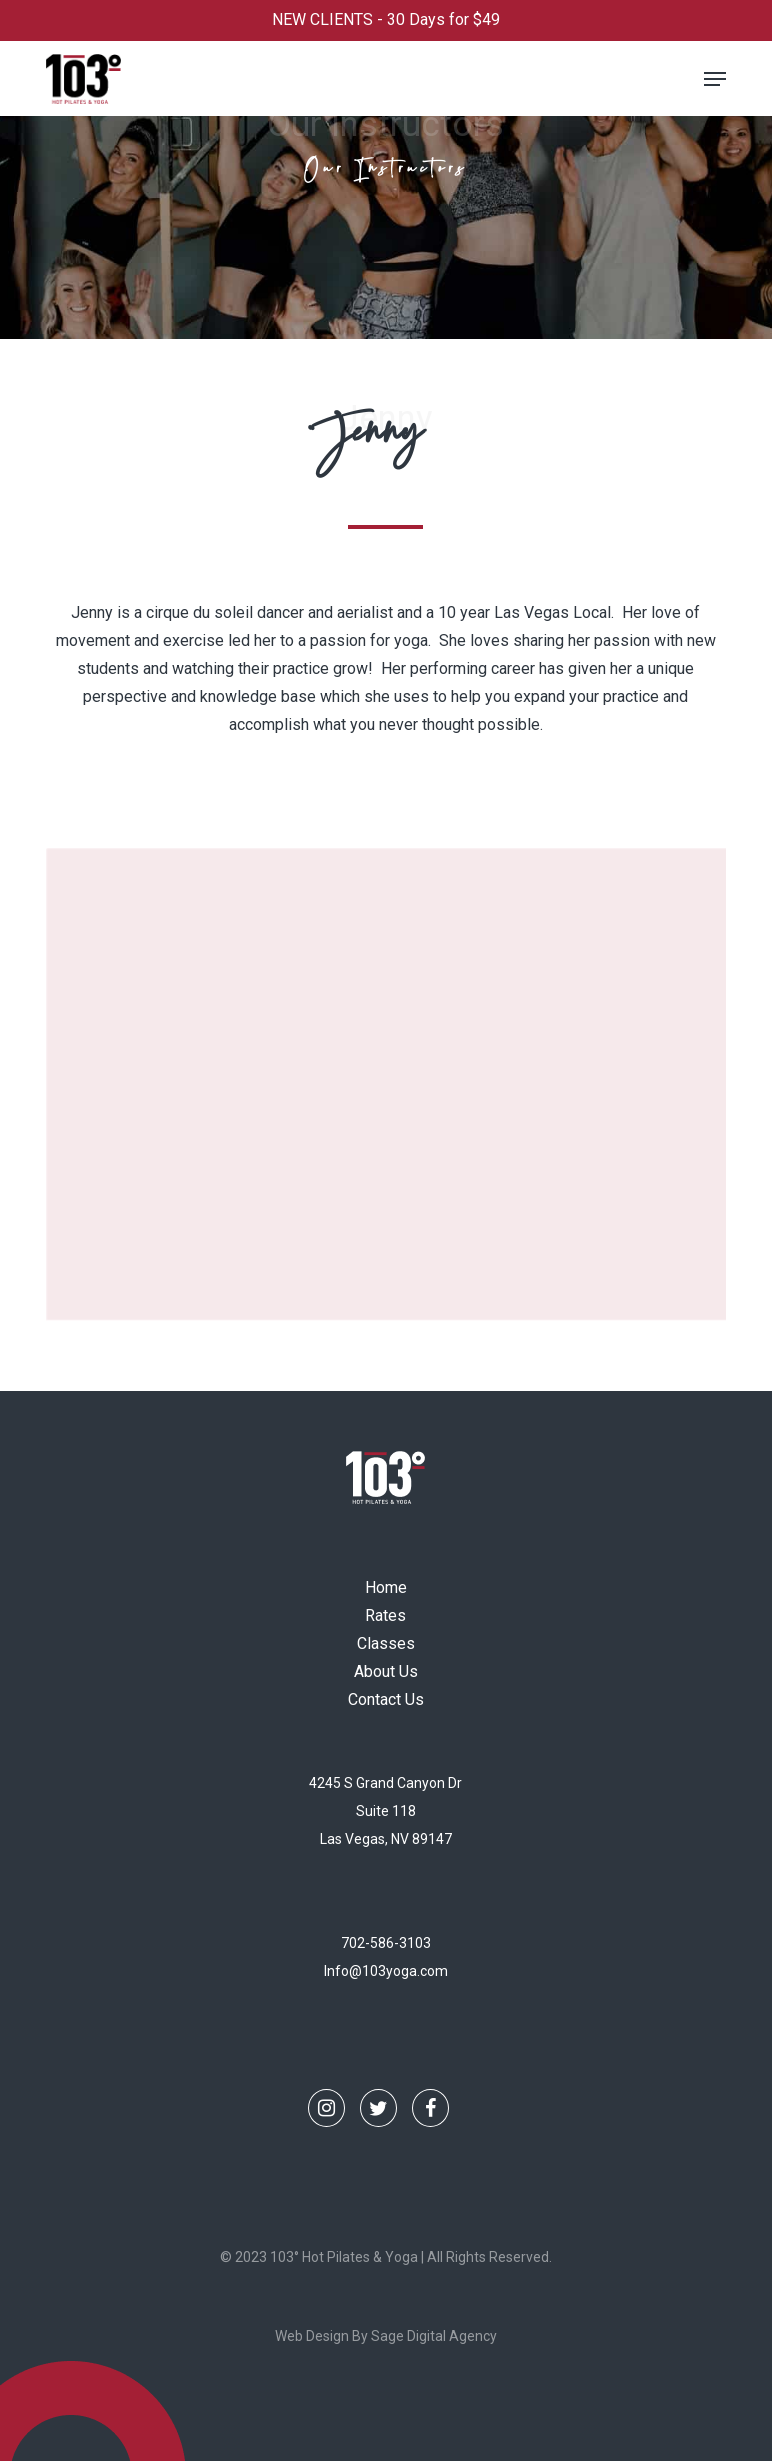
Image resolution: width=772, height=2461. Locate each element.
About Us (386, 1671)
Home (386, 1587)
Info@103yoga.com (386, 1971)
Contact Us (386, 1699)
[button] (715, 79)
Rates (385, 1615)
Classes (386, 1643)
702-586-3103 (386, 1943)
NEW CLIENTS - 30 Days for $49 (386, 19)
